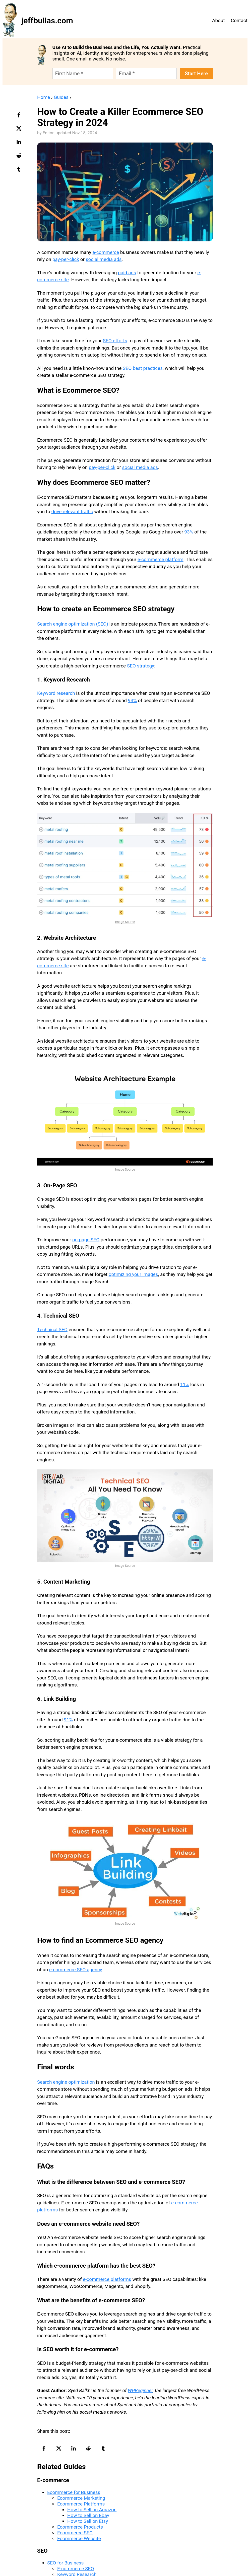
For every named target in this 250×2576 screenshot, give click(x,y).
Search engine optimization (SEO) (72, 624)
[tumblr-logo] (19, 171)
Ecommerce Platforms (81, 2504)
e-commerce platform (160, 559)
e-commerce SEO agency (75, 1970)
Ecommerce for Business (73, 2492)
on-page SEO (85, 1240)
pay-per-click (65, 259)
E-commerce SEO (75, 2568)
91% (68, 1720)
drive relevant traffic (72, 511)
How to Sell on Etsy (87, 2521)
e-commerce (105, 252)
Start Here (196, 74)
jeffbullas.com (47, 20)
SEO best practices (143, 368)
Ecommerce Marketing (81, 2498)
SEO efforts (115, 341)
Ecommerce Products (80, 2527)
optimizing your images (133, 1274)
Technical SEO (52, 1329)
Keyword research (56, 693)
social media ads (104, 259)
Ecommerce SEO (75, 2533)
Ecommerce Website (79, 2538)
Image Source (125, 922)
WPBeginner (140, 2390)
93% (188, 532)
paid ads (127, 273)
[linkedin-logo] (19, 144)
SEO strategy (140, 666)
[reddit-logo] (19, 157)
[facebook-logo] (19, 116)
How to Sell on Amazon (91, 2510)
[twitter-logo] (19, 130)
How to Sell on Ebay (88, 2515)
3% (134, 700)
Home (43, 97)
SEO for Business (65, 2563)
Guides (61, 97)
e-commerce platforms (107, 2279)
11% (184, 1384)
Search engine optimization (66, 2082)
